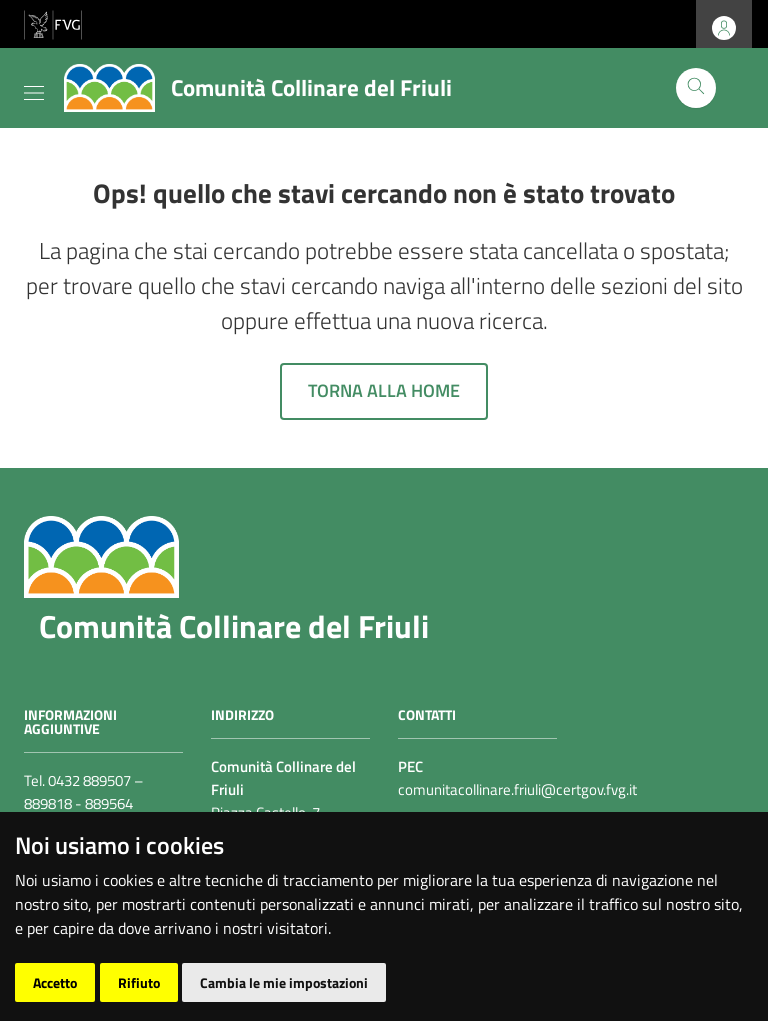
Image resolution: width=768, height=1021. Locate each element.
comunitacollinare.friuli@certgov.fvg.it (517, 789)
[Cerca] (696, 88)
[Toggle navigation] (34, 89)
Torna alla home (384, 390)
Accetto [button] (55, 982)
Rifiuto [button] (139, 982)
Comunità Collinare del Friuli (234, 626)
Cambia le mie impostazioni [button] (284, 982)
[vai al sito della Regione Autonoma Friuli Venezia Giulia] (53, 22)
